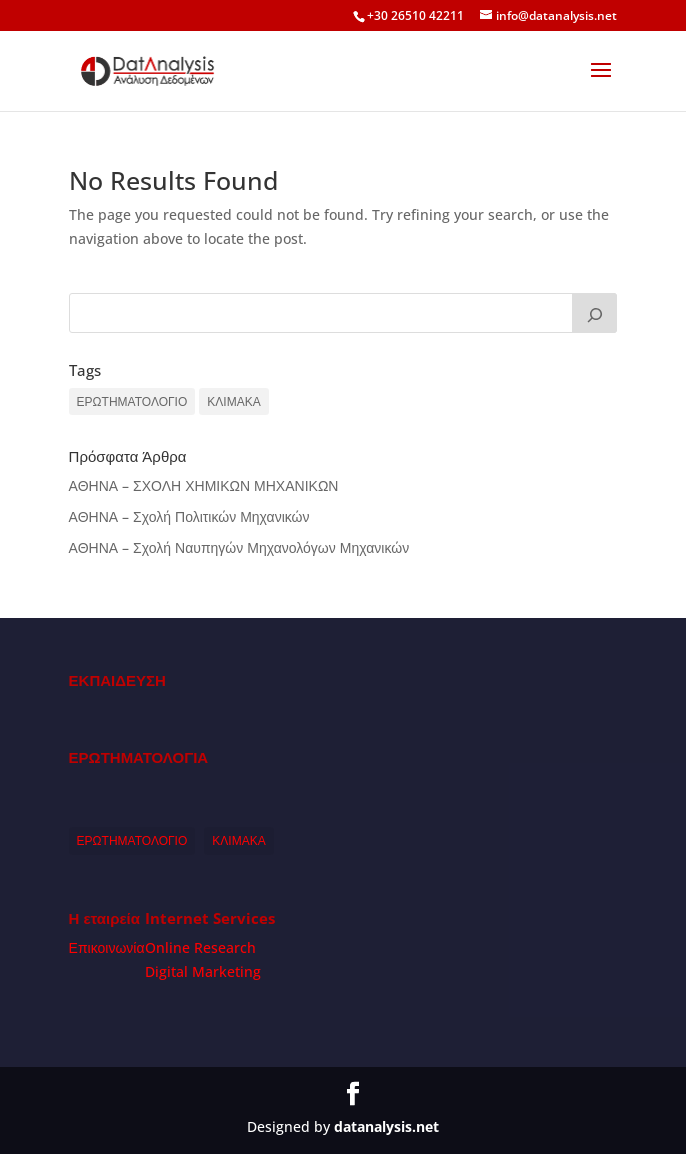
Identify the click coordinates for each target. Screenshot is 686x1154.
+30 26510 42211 (415, 15)
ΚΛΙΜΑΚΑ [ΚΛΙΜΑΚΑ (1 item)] (233, 401)
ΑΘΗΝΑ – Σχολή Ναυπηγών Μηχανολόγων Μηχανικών (239, 547)
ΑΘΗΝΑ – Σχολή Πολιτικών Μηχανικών (189, 516)
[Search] (595, 313)
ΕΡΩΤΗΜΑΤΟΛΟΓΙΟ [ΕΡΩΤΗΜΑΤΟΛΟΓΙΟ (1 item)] (132, 401)
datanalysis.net (386, 1126)
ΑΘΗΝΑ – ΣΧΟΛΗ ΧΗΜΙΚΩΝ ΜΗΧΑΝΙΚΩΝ (204, 485)
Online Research (200, 947)
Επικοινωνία (107, 947)
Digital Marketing (203, 971)
